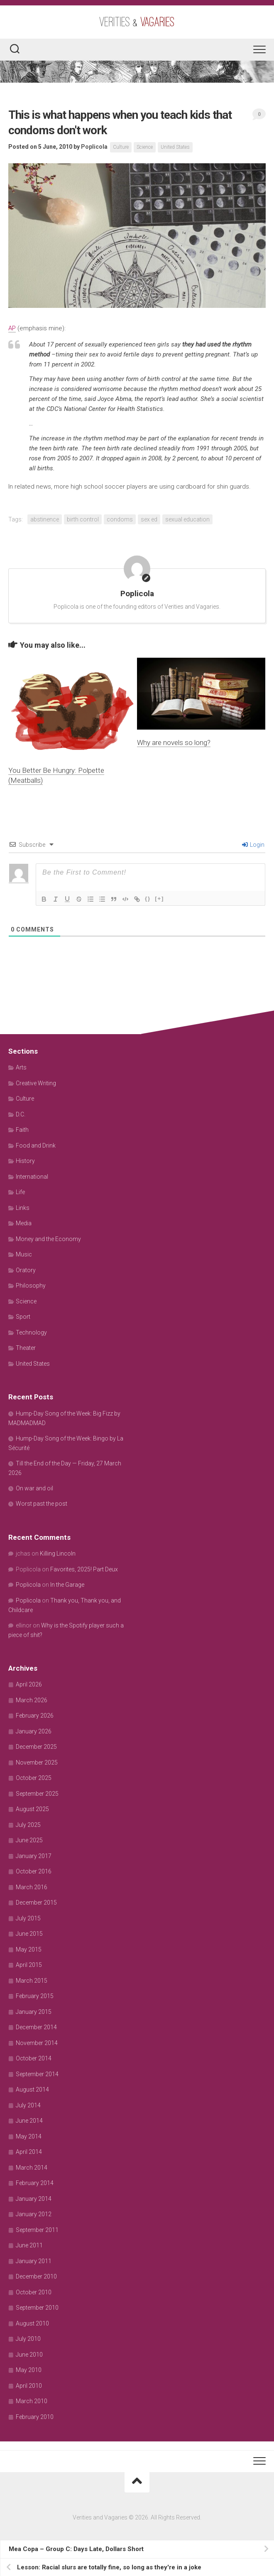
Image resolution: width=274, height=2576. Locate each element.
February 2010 (35, 2417)
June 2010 (29, 2354)
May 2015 (29, 1949)
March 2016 (31, 1887)
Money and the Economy (48, 1239)
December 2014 (36, 2027)
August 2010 (32, 2323)
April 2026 (29, 1684)
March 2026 (31, 1700)
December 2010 (36, 2276)
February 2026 (35, 1715)
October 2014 (33, 2058)
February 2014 (35, 2183)
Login (253, 844)
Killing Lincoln (58, 1553)
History (25, 1161)
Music (24, 1254)
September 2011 (37, 2230)
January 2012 (33, 2214)
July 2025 (28, 1824)
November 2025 (37, 1762)
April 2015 (29, 1964)
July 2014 (28, 2105)
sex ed (149, 519)
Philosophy (31, 1285)
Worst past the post (41, 1503)
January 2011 (33, 2261)
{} (148, 898)
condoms (120, 519)
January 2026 (33, 1731)
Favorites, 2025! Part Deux (84, 1569)
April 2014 (29, 2151)
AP (12, 328)
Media (24, 1223)
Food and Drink (36, 1145)
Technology (31, 1332)
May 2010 (29, 2370)
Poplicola (94, 146)
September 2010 (37, 2307)
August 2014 (32, 2089)
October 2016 (33, 1871)
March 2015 (31, 1980)
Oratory (26, 1270)
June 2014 (29, 2120)
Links (22, 1207)
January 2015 (33, 2011)
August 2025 (32, 1809)
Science (145, 147)
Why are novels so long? (173, 742)
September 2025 (37, 1793)
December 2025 (36, 1746)
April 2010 (29, 2385)
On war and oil (34, 1488)
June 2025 (29, 1840)
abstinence (44, 519)
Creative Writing (36, 1083)
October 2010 (33, 2292)
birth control (83, 519)
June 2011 (29, 2245)
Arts (21, 1067)
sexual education (187, 519)
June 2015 (29, 1933)
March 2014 (31, 2167)
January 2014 (33, 2198)
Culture (121, 147)
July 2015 (28, 1918)
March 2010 (31, 2401)
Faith (22, 1129)
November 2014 (37, 2043)
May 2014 (29, 2136)
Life (20, 1192)
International (32, 1176)
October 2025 (33, 1778)
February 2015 (35, 1996)
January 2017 (33, 1856)
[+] (159, 898)
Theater (26, 1348)
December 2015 (36, 1902)
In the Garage (67, 1584)
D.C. (20, 1114)
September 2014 (37, 2074)
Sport (23, 1316)
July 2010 (28, 2338)
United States (175, 147)
